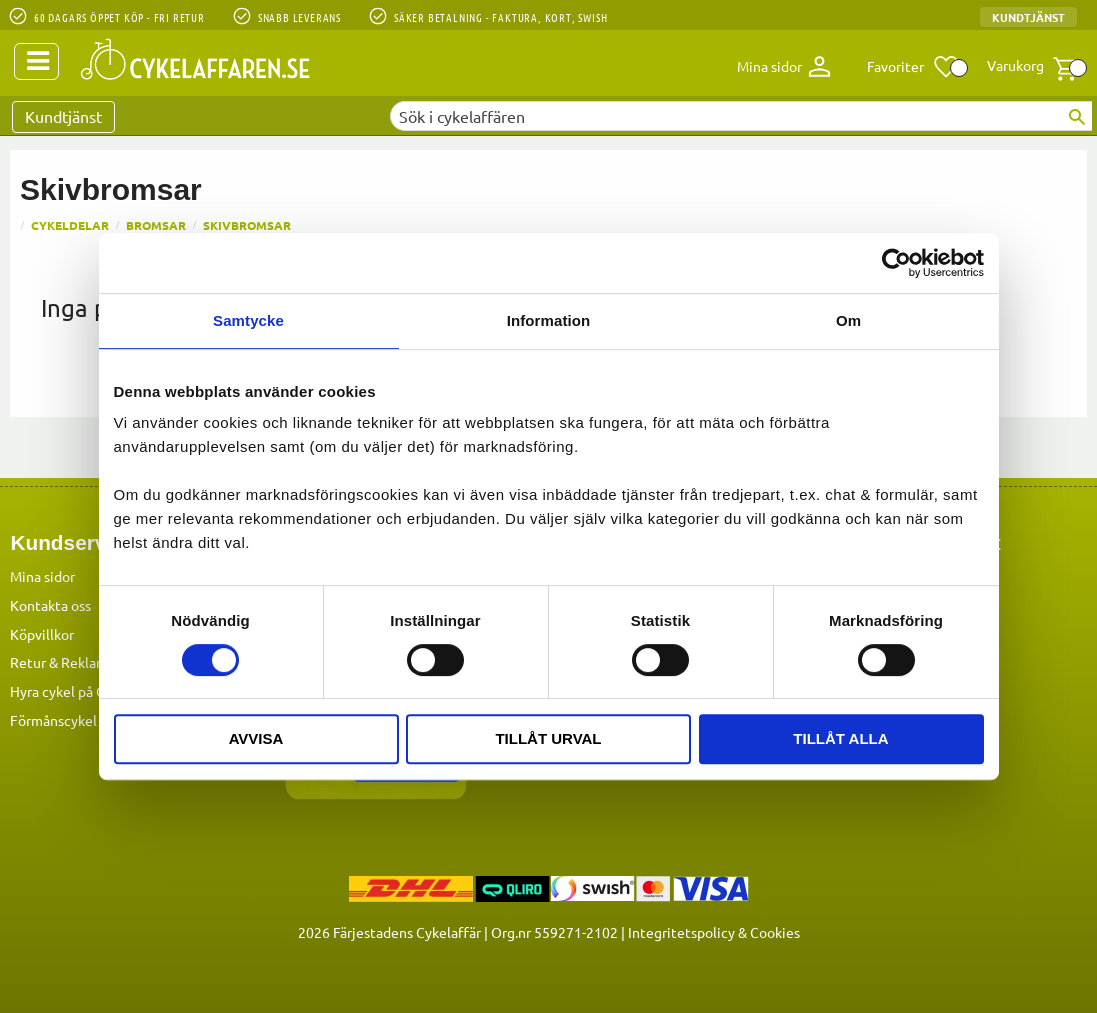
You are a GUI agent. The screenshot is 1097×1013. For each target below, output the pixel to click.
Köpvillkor (42, 633)
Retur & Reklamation (75, 661)
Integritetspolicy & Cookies (714, 931)
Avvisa (256, 738)
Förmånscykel (53, 719)
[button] (913, 67)
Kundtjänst (1028, 17)
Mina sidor (42, 575)
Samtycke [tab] (248, 320)
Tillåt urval (548, 738)
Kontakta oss (50, 604)
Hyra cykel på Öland (72, 690)
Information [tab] (549, 320)
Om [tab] (848, 320)
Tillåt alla (840, 738)
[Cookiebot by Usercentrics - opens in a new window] (896, 263)
